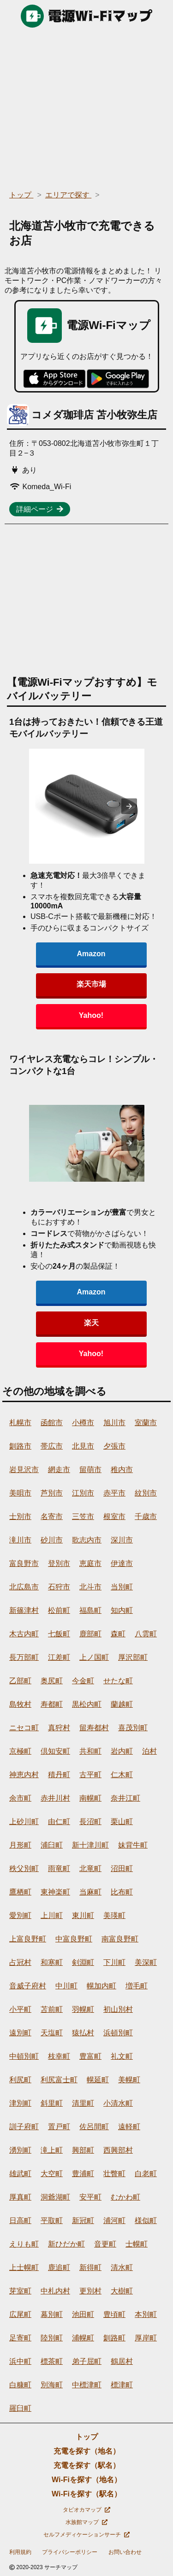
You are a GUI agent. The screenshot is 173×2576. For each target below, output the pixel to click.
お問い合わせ (125, 2552)
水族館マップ (86, 2522)
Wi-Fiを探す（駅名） (86, 2494)
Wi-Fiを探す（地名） (86, 2480)
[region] (86, 105)
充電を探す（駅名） (87, 2465)
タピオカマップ (86, 2510)
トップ (87, 2437)
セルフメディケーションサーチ (86, 2534)
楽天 (91, 1323)
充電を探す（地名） (87, 2451)
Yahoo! (91, 1015)
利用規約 (20, 2552)
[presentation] (129, 806)
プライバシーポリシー (69, 2552)
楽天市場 (91, 984)
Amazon (91, 954)
